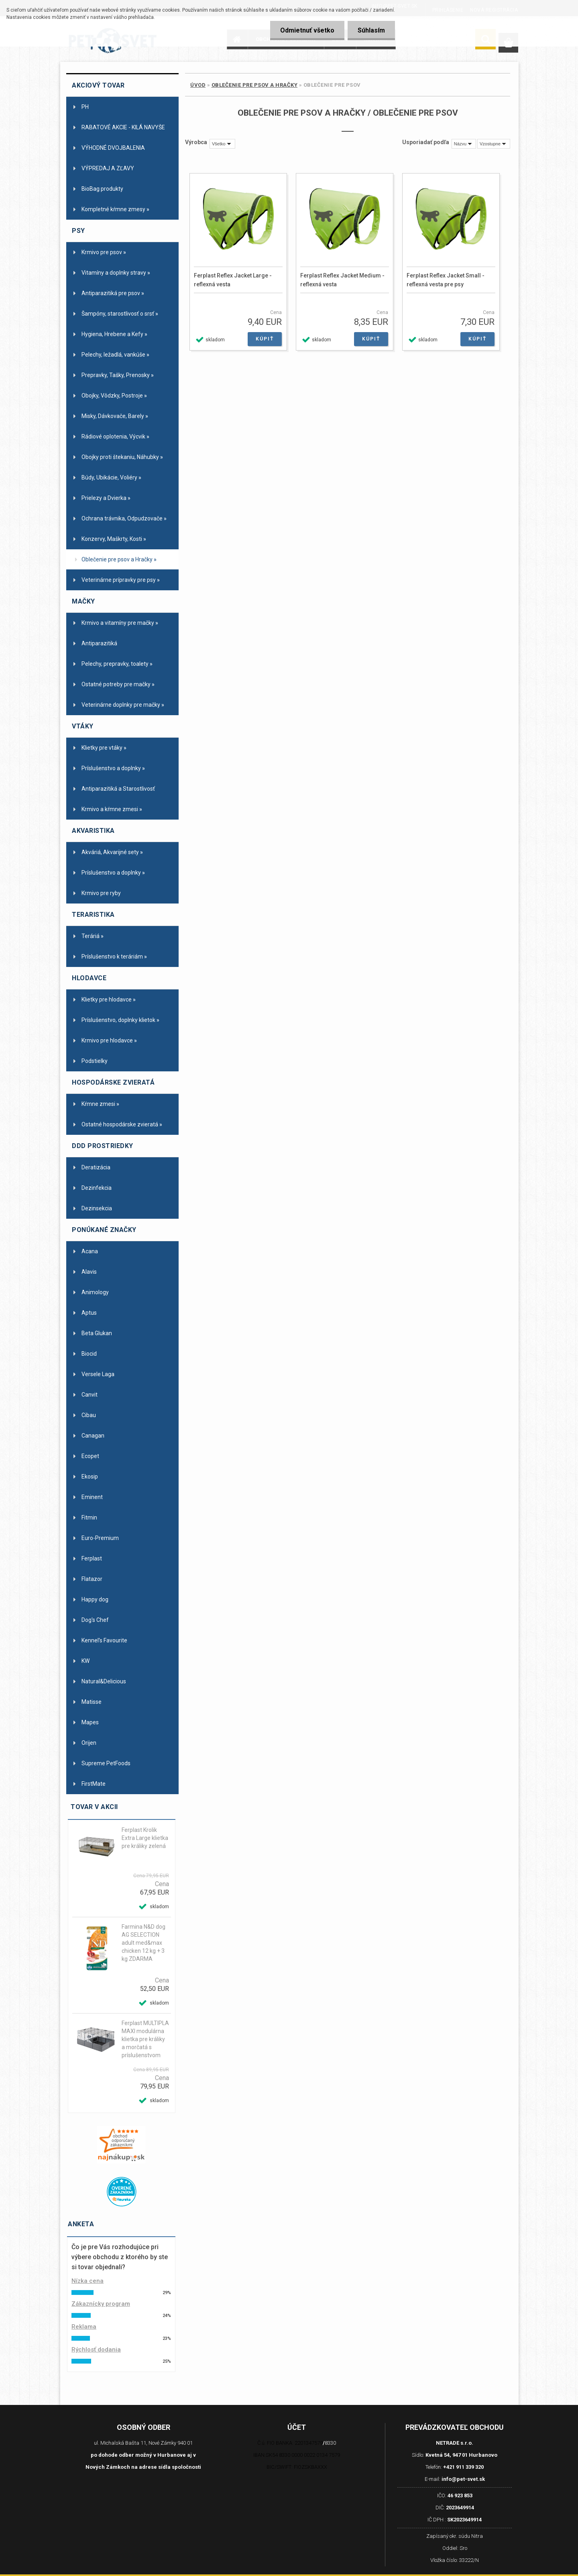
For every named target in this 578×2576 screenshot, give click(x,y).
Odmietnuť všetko (307, 30)
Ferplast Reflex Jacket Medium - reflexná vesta (342, 280)
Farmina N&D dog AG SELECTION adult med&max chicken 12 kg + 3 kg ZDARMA (143, 1942)
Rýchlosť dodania (96, 2349)
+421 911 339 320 (463, 2467)
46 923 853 (460, 2495)
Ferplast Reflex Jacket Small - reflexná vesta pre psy (445, 280)
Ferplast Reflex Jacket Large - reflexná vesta (233, 280)
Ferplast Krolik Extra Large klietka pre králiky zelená (145, 1838)
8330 (330, 2443)
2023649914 (460, 2508)
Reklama (83, 2326)
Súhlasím (371, 30)
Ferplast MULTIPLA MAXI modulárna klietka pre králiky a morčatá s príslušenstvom (145, 2039)
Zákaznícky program (100, 2303)
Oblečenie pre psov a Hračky (255, 85)
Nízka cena (87, 2280)
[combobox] (464, 144)
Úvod (198, 85)
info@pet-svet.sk (463, 2479)
